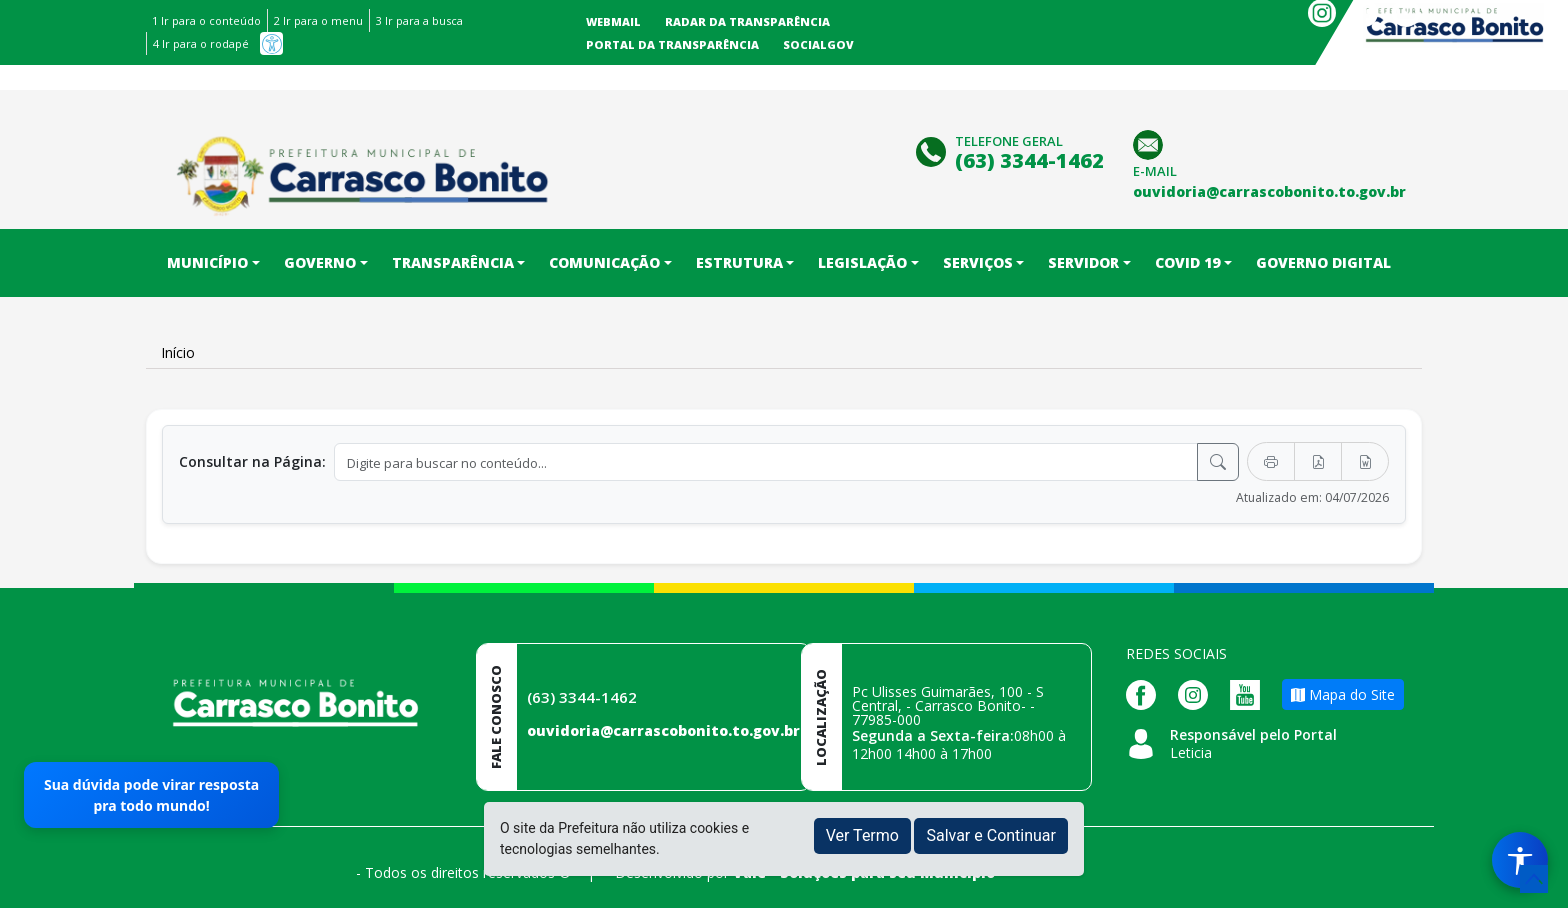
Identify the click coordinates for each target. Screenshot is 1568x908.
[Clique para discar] (933, 149)
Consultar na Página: (252, 461)
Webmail (613, 21)
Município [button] (207, 262)
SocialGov (818, 44)
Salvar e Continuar (991, 835)
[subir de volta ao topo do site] (1534, 879)
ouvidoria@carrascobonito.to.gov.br (663, 730)
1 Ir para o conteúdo (206, 20)
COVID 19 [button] (1187, 262)
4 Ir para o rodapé (201, 43)
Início (178, 352)
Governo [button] (320, 262)
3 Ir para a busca (419, 20)
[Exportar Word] (1365, 461)
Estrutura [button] (739, 262)
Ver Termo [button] (862, 835)
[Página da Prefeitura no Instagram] (1198, 693)
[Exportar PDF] (1318, 461)
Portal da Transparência (672, 44)
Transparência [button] (453, 262)
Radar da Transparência (747, 21)
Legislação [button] (862, 262)
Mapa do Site (1343, 694)
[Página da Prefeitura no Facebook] (1146, 693)
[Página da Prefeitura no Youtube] (1250, 693)
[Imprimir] (1271, 461)
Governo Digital (1323, 262)
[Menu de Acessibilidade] (1520, 860)
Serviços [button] (978, 262)
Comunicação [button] (604, 262)
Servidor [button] (1083, 262)
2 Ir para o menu (318, 20)
